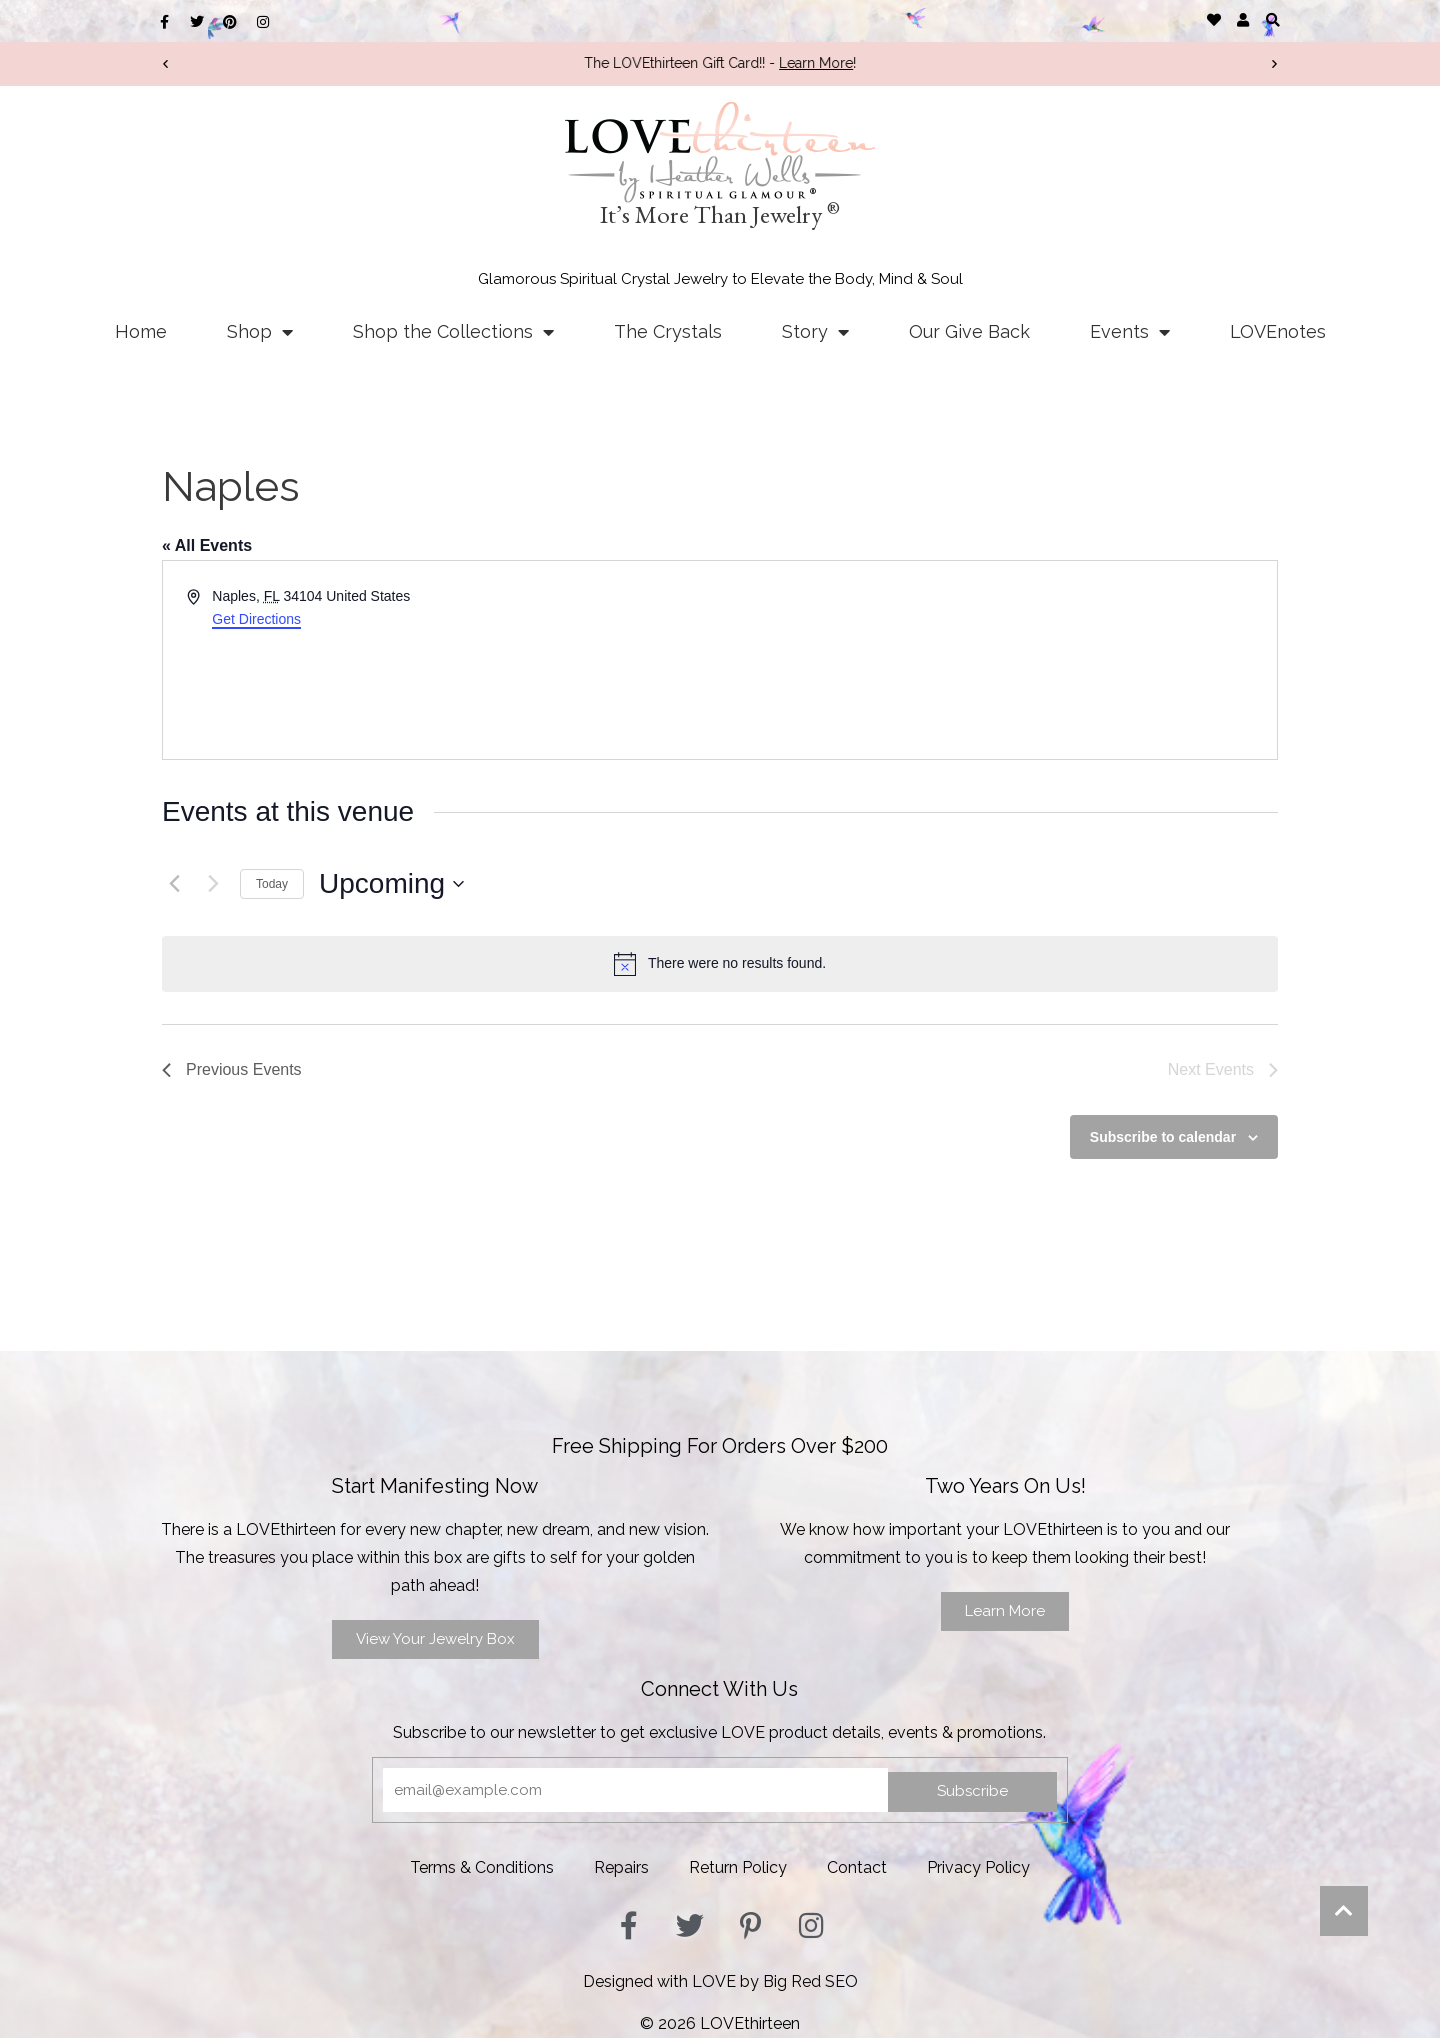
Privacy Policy (978, 1867)
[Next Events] (213, 884)
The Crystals (668, 331)
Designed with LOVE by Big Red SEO (720, 1981)
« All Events (207, 545)
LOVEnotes (1278, 331)
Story (815, 332)
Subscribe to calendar (1163, 1137)
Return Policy (738, 1867)
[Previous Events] (174, 884)
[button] (1272, 19)
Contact (857, 1867)
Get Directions (256, 619)
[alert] (720, 964)
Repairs (621, 1867)
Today (272, 884)
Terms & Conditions (482, 1867)
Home (141, 331)
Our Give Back (969, 331)
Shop (260, 332)
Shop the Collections (453, 332)
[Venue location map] (997, 660)
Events (1130, 332)
